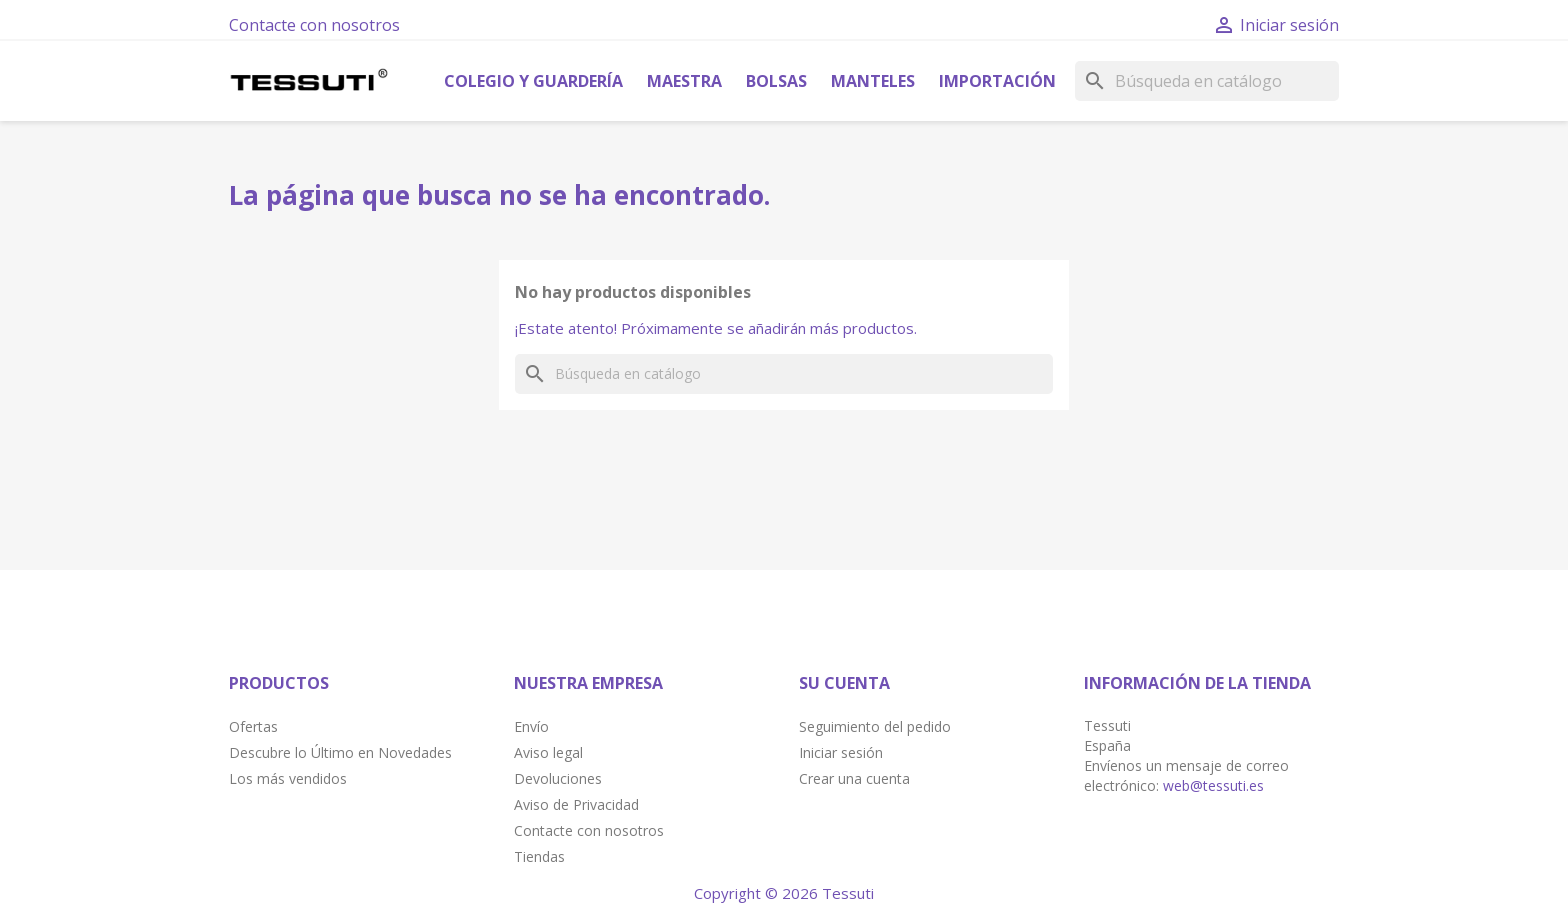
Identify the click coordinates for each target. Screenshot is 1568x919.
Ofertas (253, 726)
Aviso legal (548, 752)
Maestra (684, 81)
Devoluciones (558, 778)
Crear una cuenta (854, 778)
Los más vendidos (288, 778)
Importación (997, 81)
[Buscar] (1207, 81)
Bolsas (776, 81)
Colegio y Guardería (533, 81)
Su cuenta (844, 683)
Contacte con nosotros (314, 25)
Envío (531, 726)
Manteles (873, 81)
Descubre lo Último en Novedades (340, 752)
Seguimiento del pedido (875, 726)
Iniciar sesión (841, 752)
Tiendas (539, 856)
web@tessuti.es (1213, 785)
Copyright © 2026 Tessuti (784, 893)
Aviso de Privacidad (576, 804)
